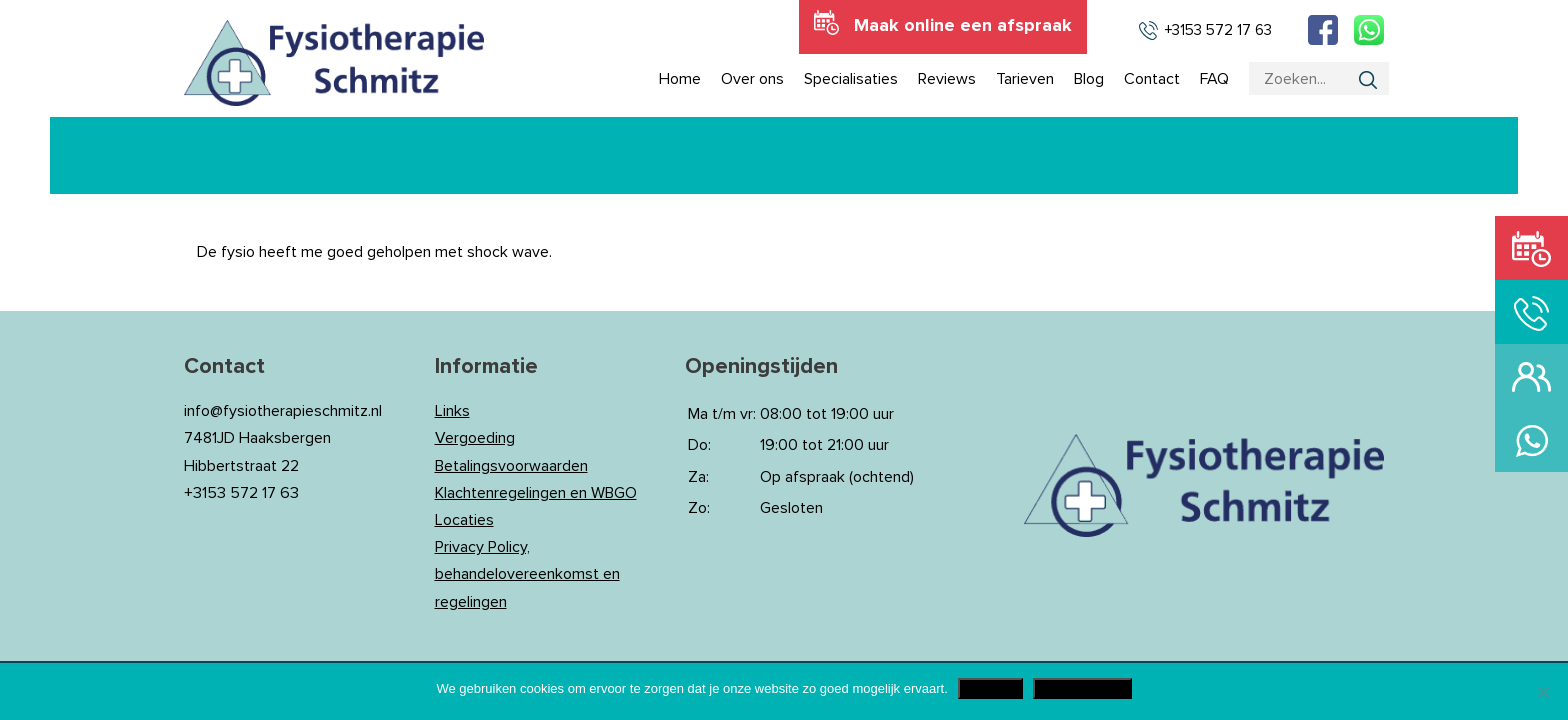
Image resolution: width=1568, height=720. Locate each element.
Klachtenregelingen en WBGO (536, 493)
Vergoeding (475, 438)
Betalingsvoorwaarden (511, 466)
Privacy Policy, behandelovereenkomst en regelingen (527, 574)
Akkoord (990, 688)
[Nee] (1543, 692)
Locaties (464, 520)
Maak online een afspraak (963, 26)
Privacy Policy (1082, 688)
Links (452, 411)
